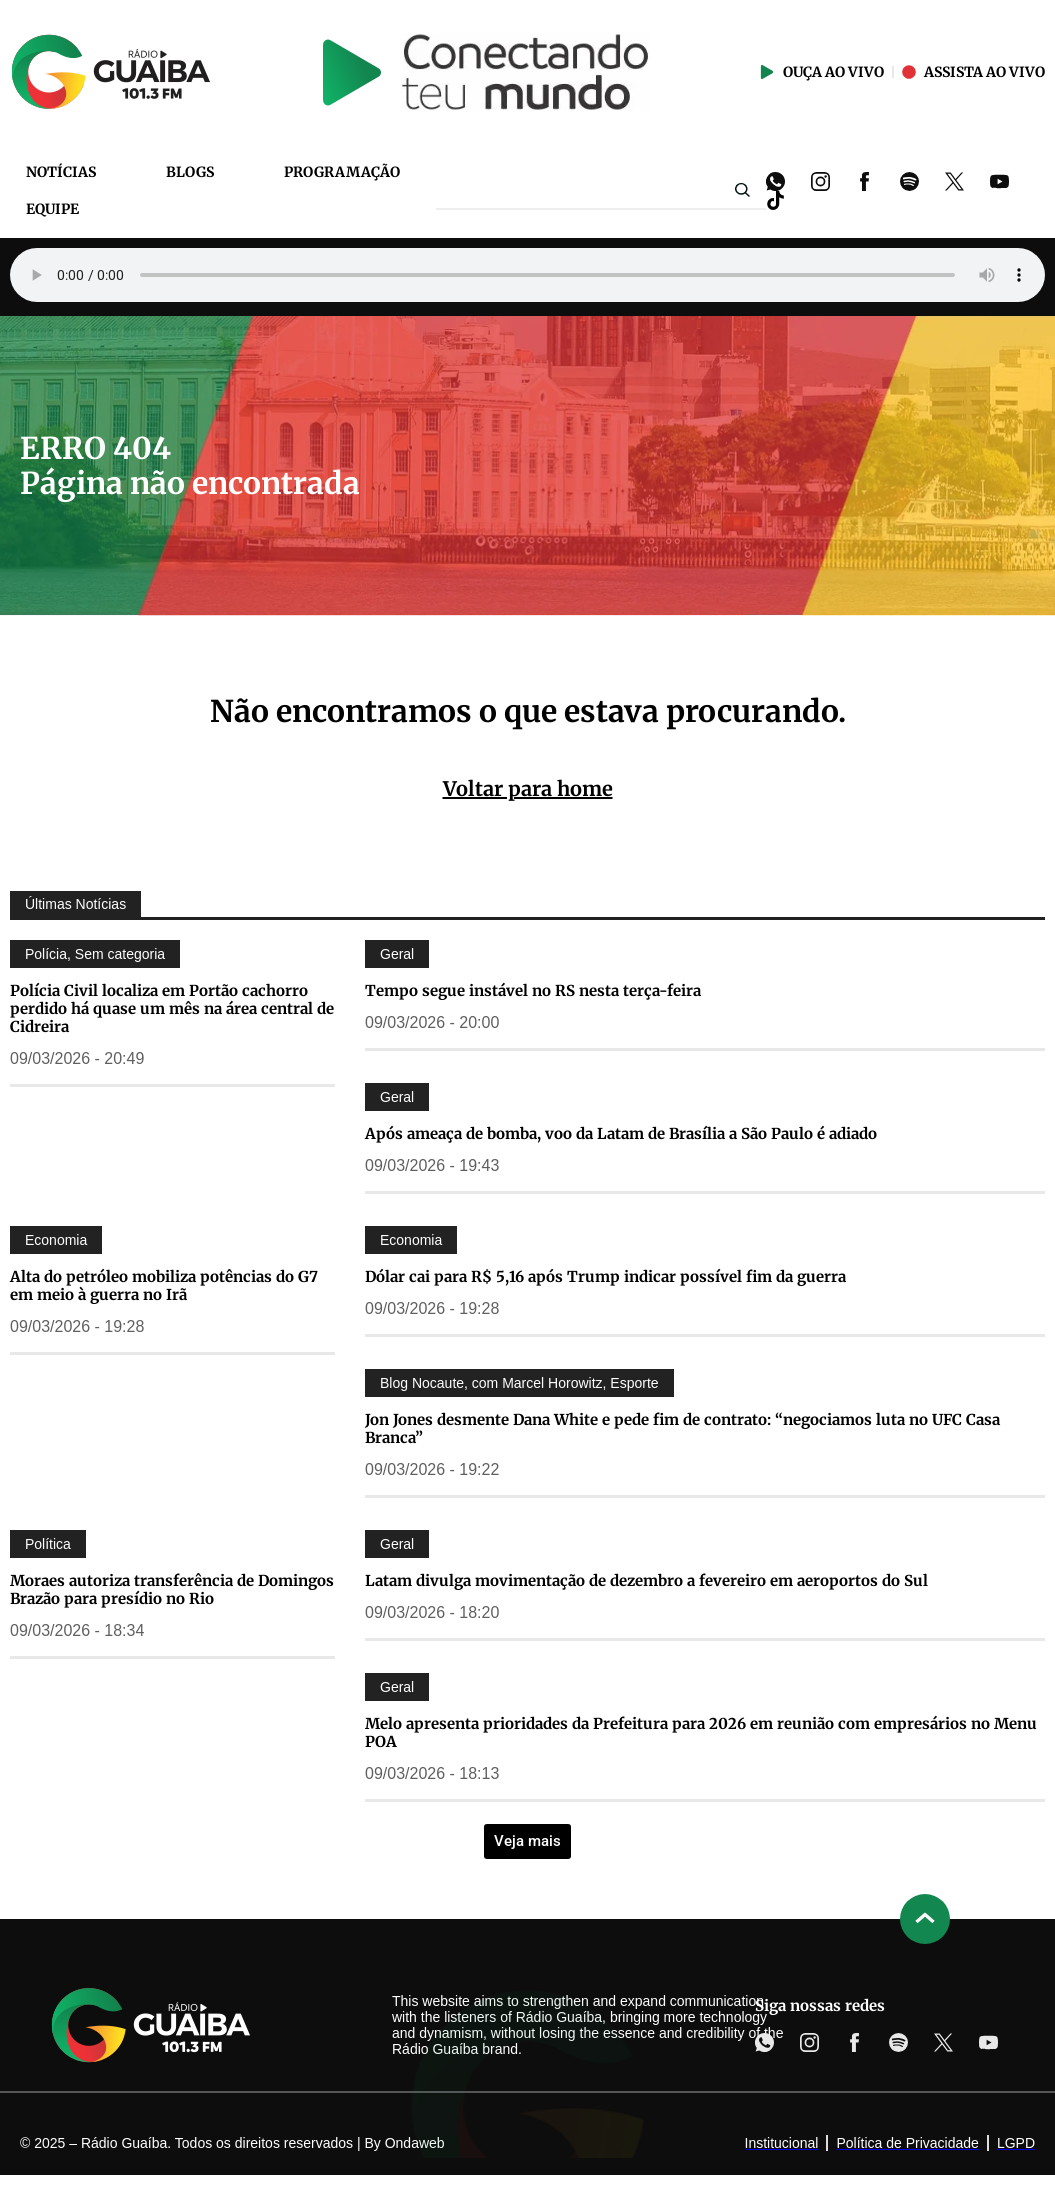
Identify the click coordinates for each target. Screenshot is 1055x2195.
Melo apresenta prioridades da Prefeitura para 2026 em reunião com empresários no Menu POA (701, 1732)
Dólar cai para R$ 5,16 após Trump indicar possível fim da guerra (605, 1276)
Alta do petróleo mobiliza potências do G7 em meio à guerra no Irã (164, 1285)
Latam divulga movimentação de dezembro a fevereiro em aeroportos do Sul (646, 1580)
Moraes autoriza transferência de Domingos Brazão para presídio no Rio (172, 1589)
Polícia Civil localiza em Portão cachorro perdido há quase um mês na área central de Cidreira (172, 1008)
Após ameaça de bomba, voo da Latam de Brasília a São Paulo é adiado (621, 1133)
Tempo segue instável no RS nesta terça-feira (533, 990)
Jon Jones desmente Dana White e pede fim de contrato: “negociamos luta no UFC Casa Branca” (682, 1428)
